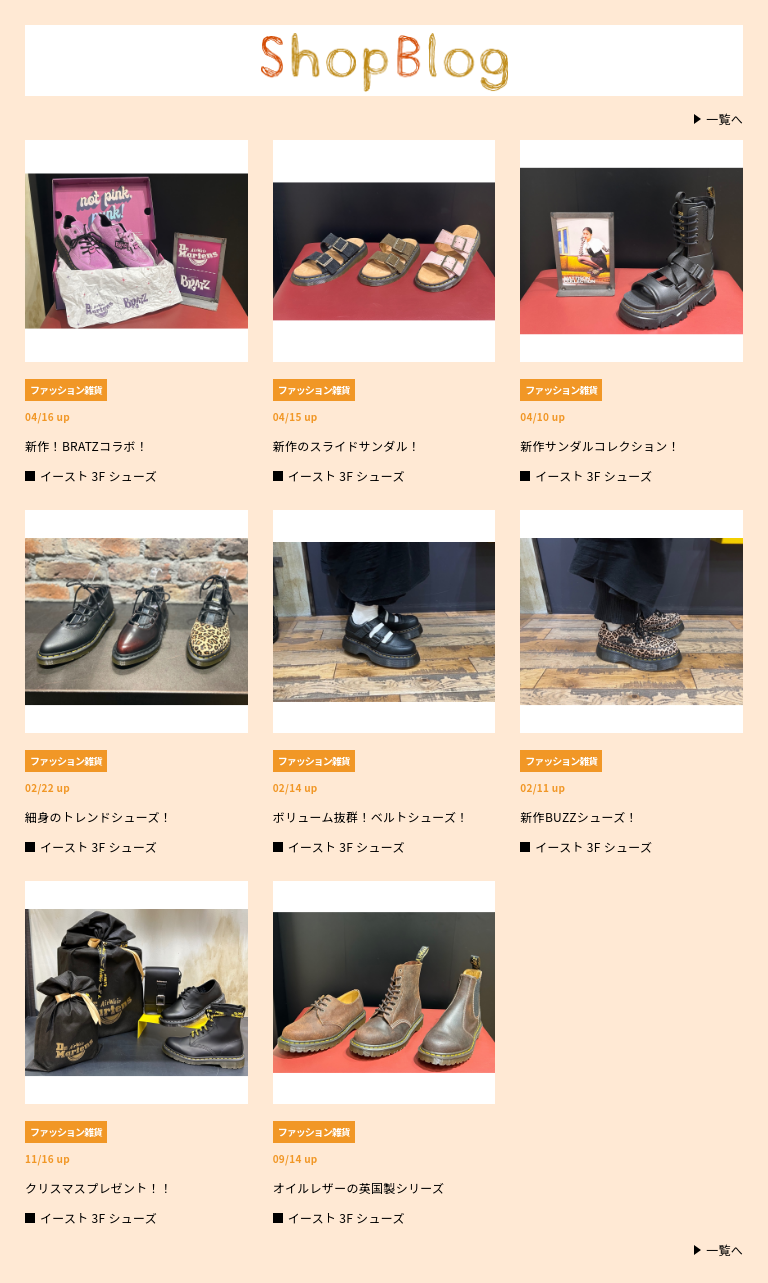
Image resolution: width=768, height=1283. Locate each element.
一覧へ (724, 118)
